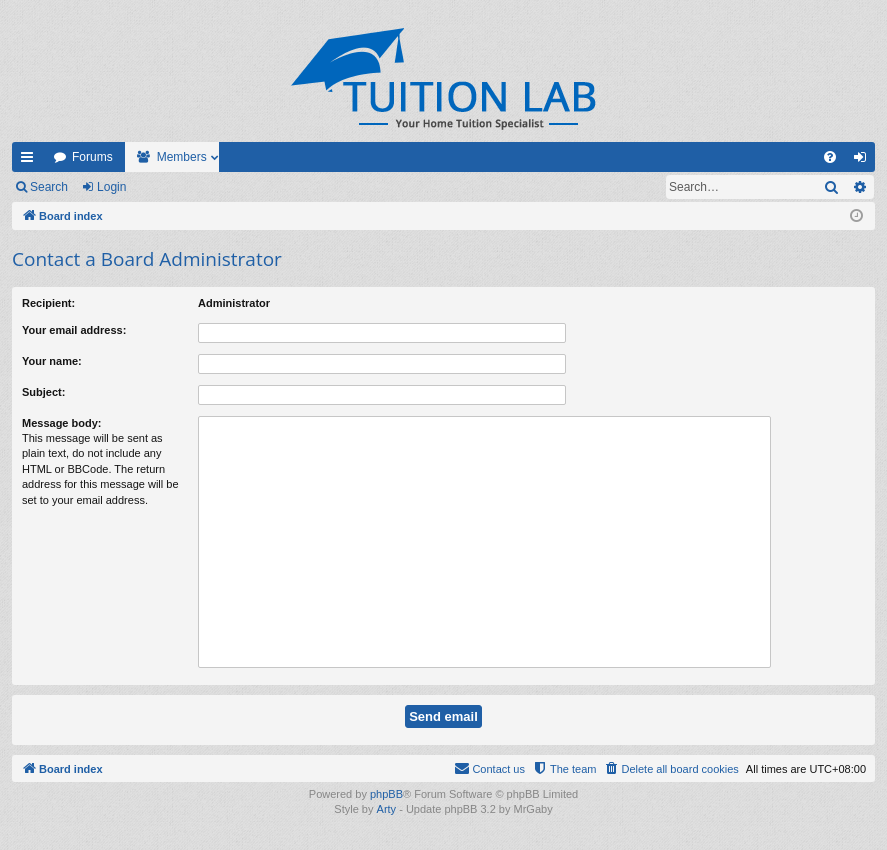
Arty (387, 809)
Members (182, 157)
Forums (92, 157)
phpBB (386, 794)
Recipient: (48, 303)
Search (49, 187)
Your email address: (74, 330)
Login (111, 187)
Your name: (52, 361)
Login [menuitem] (864, 161)
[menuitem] (830, 157)
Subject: (43, 392)
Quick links (31, 161)
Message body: (61, 423)
